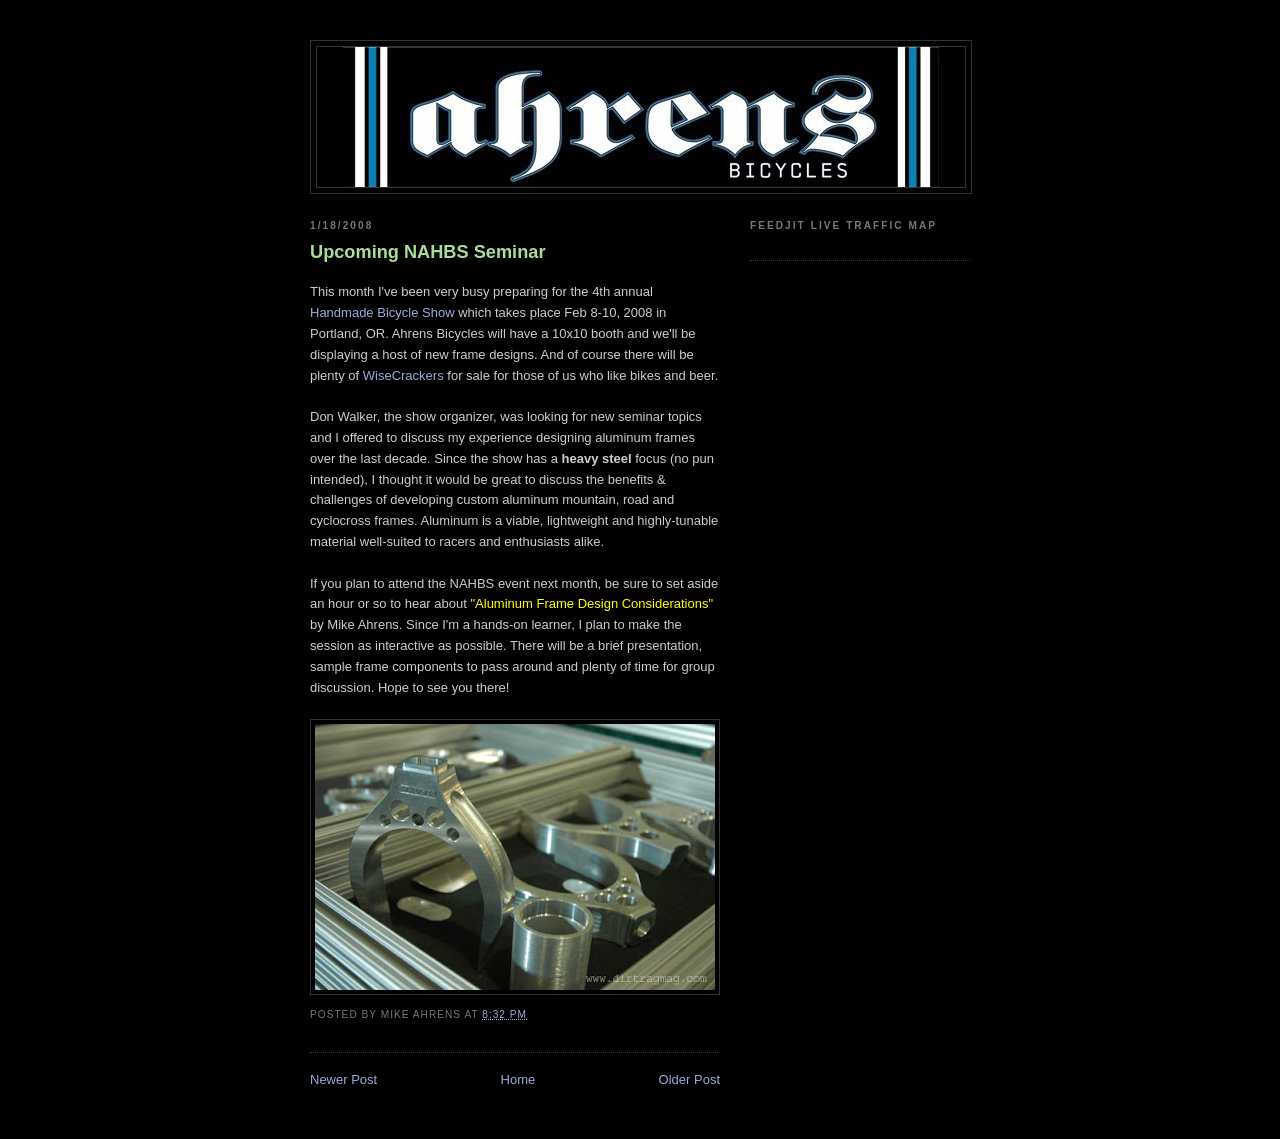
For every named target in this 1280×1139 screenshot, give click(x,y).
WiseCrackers (403, 375)
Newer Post (343, 1079)
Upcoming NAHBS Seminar (427, 252)
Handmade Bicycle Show (382, 312)
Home (518, 1079)
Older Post (689, 1079)
